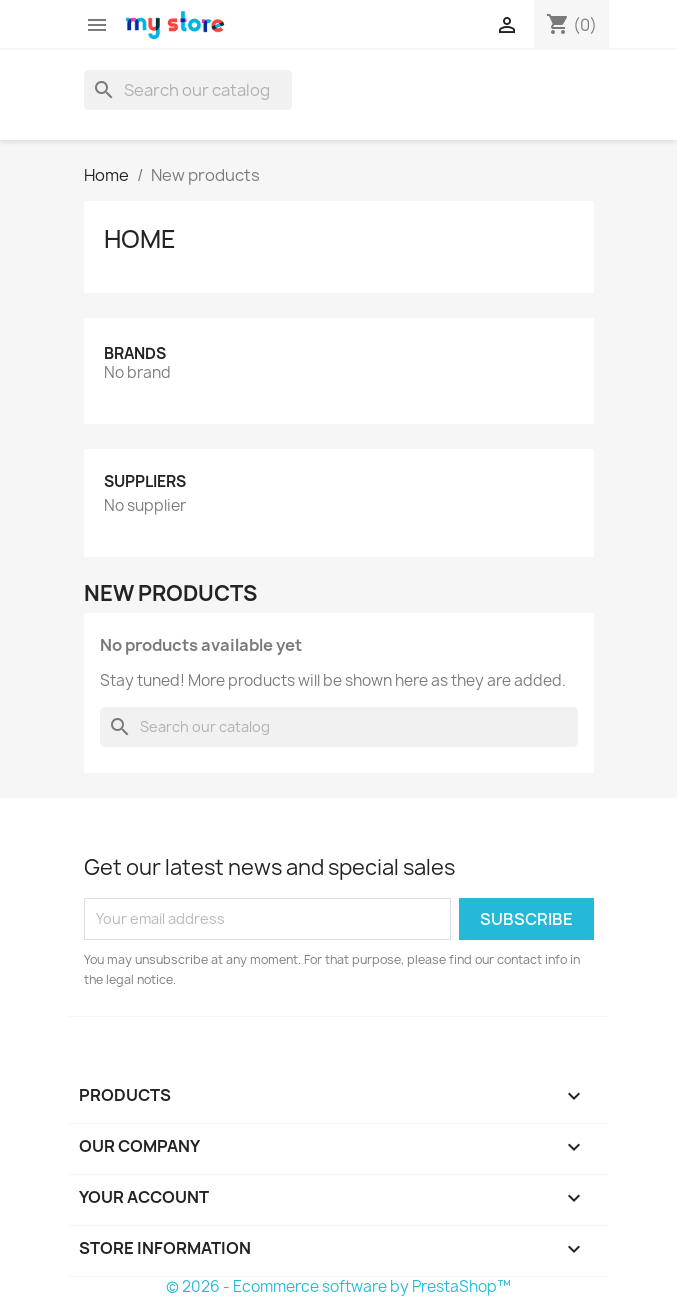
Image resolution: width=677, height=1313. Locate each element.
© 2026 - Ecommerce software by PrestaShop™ (338, 1286)
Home (140, 239)
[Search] (188, 90)
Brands (135, 353)
